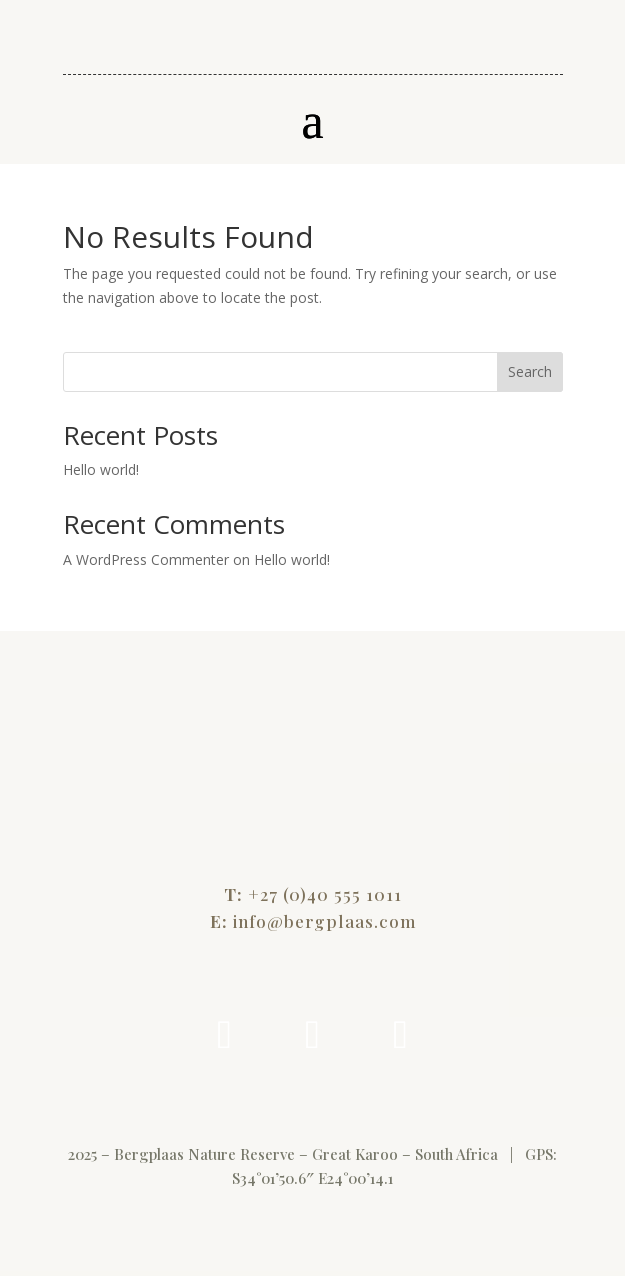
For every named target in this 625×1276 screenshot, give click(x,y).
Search (530, 371)
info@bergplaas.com (324, 921)
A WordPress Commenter (146, 559)
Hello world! (101, 469)
